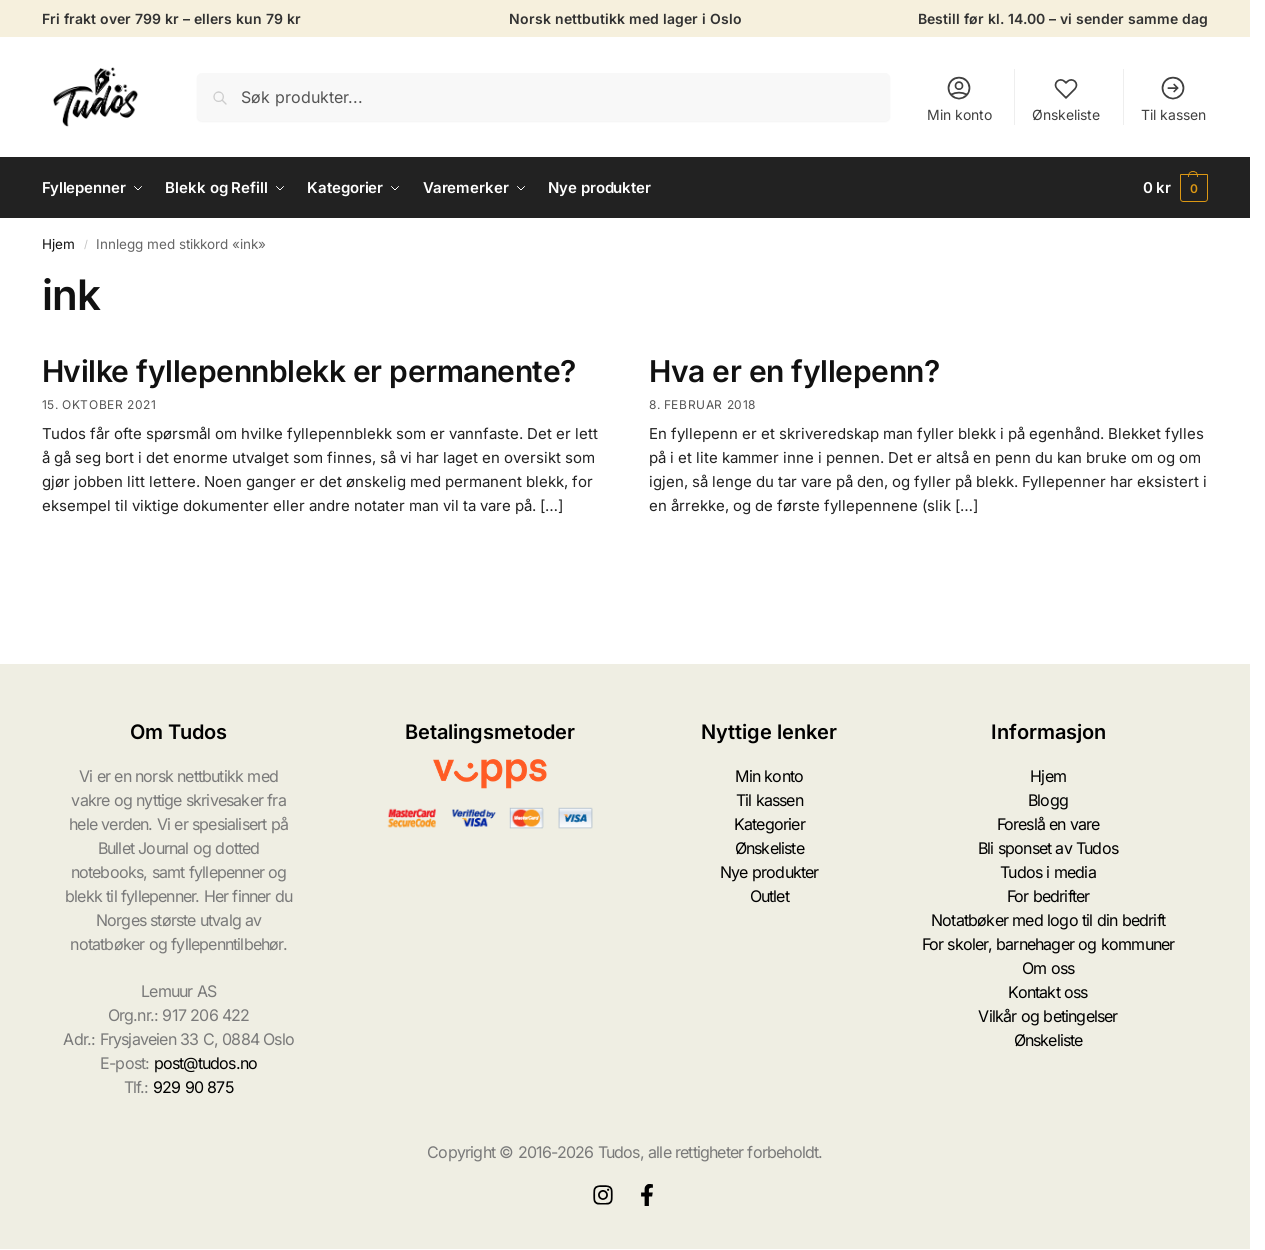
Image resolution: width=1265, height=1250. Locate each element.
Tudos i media (1048, 872)
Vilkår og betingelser (1047, 1016)
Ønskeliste (1066, 98)
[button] (1176, 188)
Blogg (1048, 800)
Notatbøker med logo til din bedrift (1048, 920)
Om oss (1048, 968)
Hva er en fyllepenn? (794, 371)
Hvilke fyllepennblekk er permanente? (309, 371)
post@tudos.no (206, 1063)
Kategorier (769, 824)
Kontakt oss (1047, 992)
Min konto (959, 98)
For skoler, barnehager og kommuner (1048, 944)
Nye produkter (769, 872)
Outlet (769, 896)
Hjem (58, 244)
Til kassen (1173, 98)
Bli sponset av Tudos (1048, 848)
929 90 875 (193, 1087)
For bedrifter (1048, 896)
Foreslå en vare (1048, 824)
